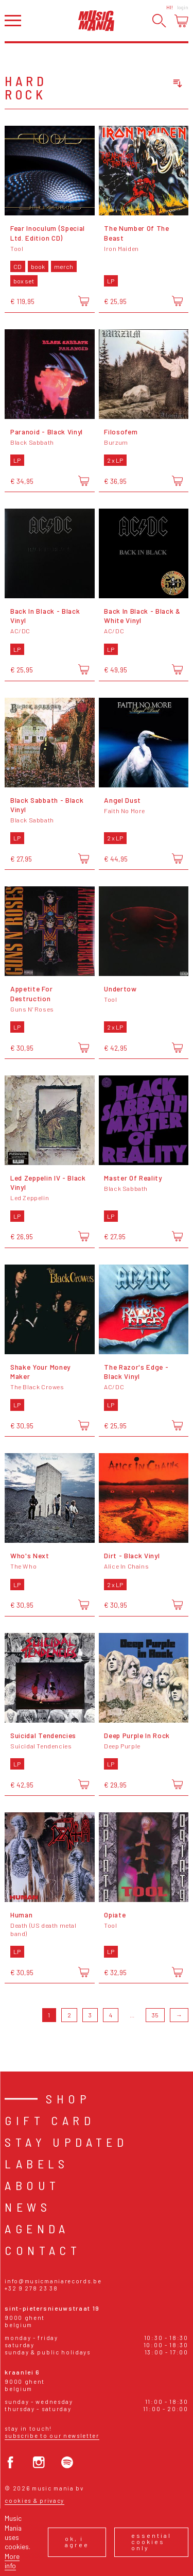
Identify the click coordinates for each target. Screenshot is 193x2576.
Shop (68, 2098)
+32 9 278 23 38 (31, 2288)
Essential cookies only (151, 2541)
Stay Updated (66, 2141)
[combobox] (139, 83)
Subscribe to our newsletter (52, 2435)
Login (182, 7)
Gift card (50, 2120)
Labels (36, 2163)
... (132, 2014)
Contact (43, 2250)
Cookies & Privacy (34, 2500)
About (32, 2185)
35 (155, 2014)
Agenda (37, 2228)
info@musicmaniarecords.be (53, 2281)
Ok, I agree (77, 2541)
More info (12, 2561)
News (28, 2206)
